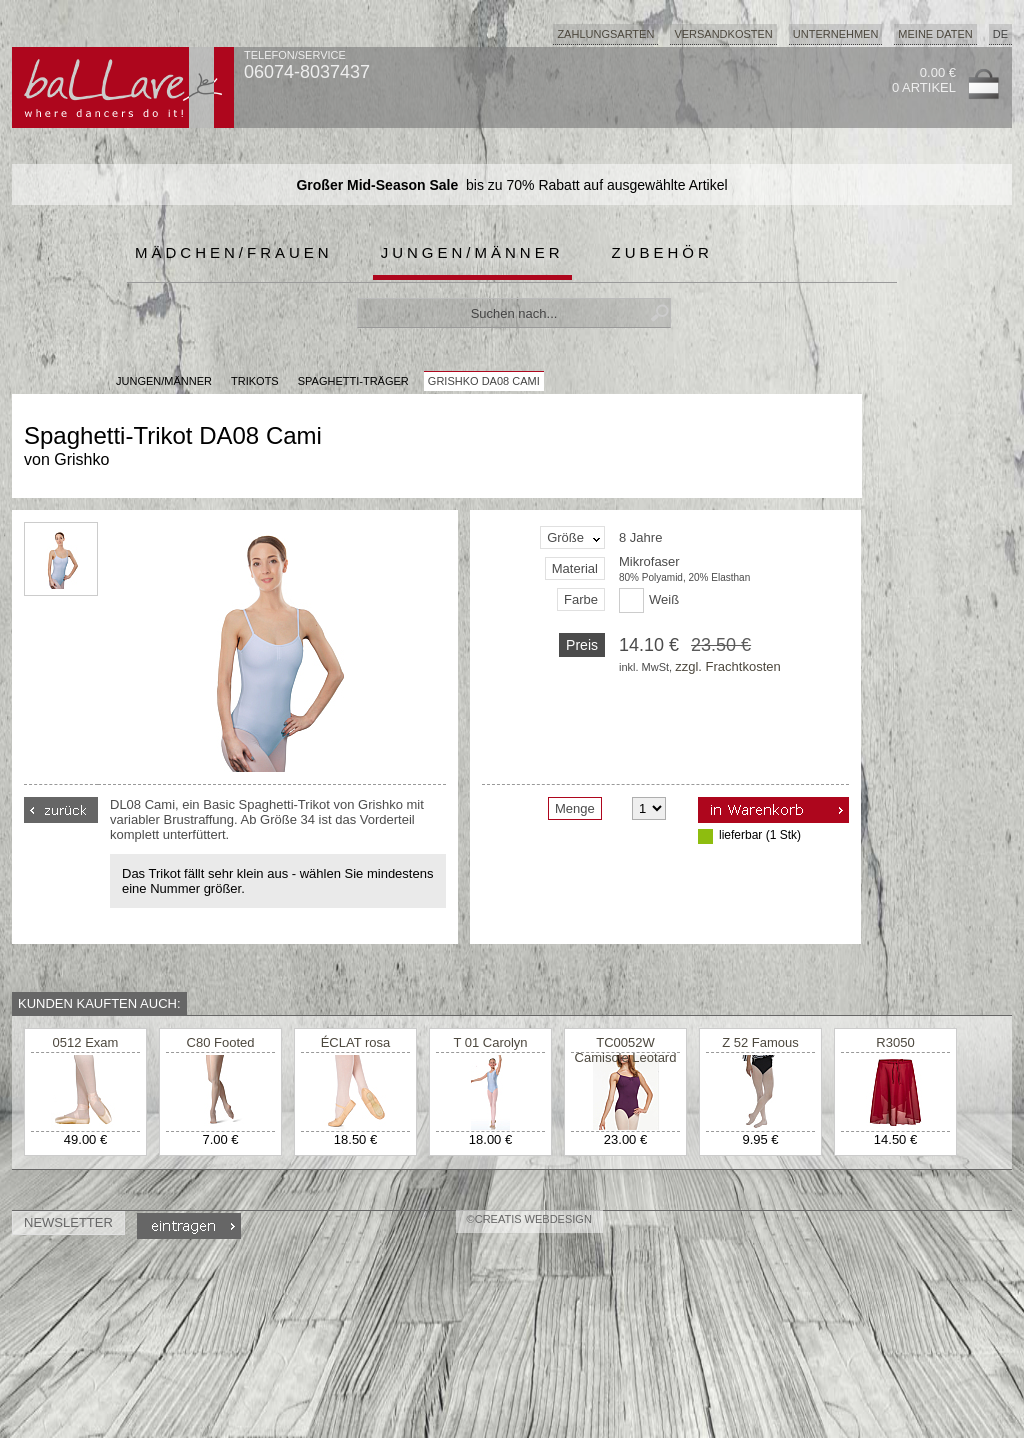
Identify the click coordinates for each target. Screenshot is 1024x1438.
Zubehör (662, 252)
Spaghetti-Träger (353, 381)
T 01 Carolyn (490, 1042)
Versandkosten (723, 34)
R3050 (895, 1042)
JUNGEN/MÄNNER (164, 381)
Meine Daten (935, 34)
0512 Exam (86, 1042)
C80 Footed (221, 1042)
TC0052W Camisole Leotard (626, 1050)
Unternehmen (836, 34)
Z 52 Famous (760, 1042)
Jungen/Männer (472, 252)
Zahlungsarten (605, 34)
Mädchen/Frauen (234, 252)
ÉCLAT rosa (356, 1042)
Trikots (255, 381)
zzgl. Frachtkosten (728, 666)
